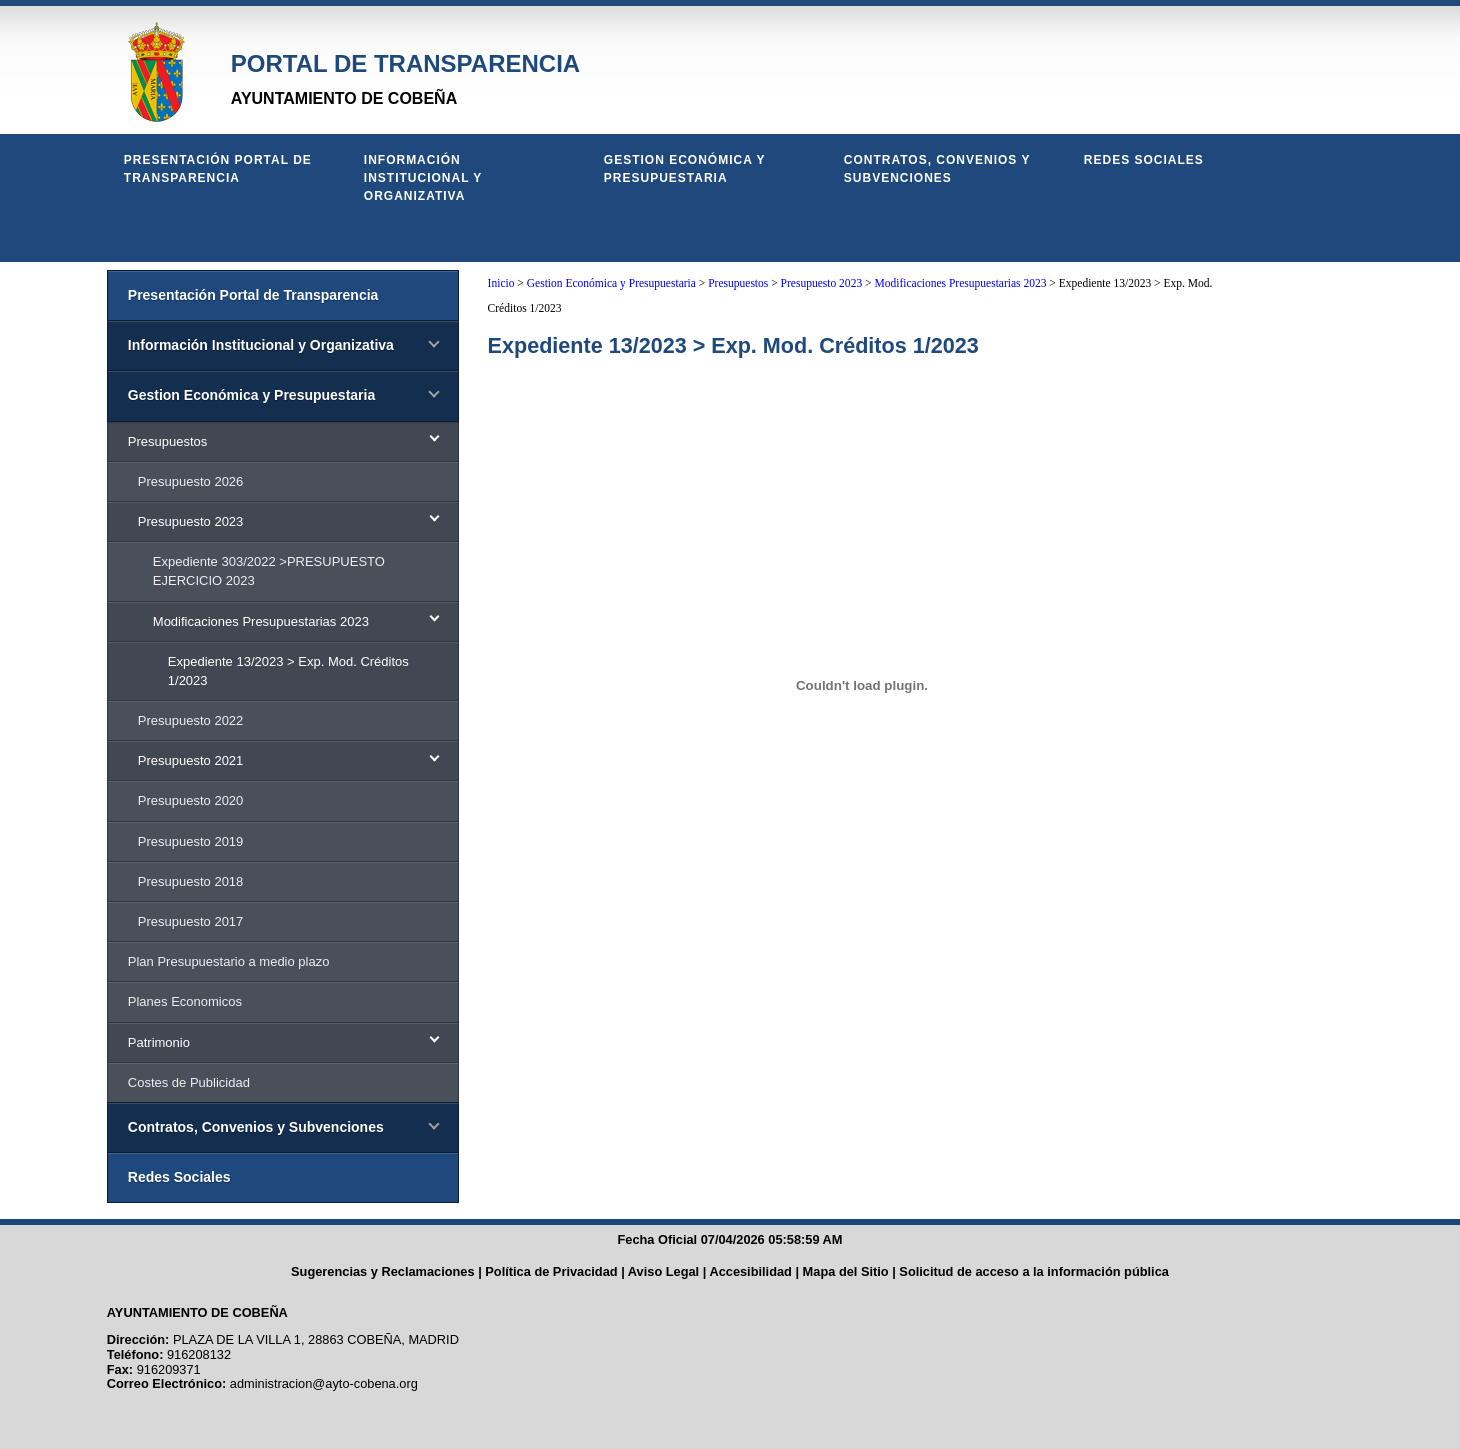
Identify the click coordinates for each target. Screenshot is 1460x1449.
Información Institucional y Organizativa (423, 178)
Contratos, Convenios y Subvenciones (937, 169)
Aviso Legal (663, 1271)
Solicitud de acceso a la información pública (1034, 1271)
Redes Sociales (1144, 160)
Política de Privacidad (551, 1271)
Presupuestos (738, 283)
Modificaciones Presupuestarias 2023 (960, 283)
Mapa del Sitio (846, 1271)
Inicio (501, 283)
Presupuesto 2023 (822, 283)
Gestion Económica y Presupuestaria (684, 169)
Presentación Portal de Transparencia (218, 169)
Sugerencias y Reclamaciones (383, 1271)
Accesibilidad (750, 1271)
